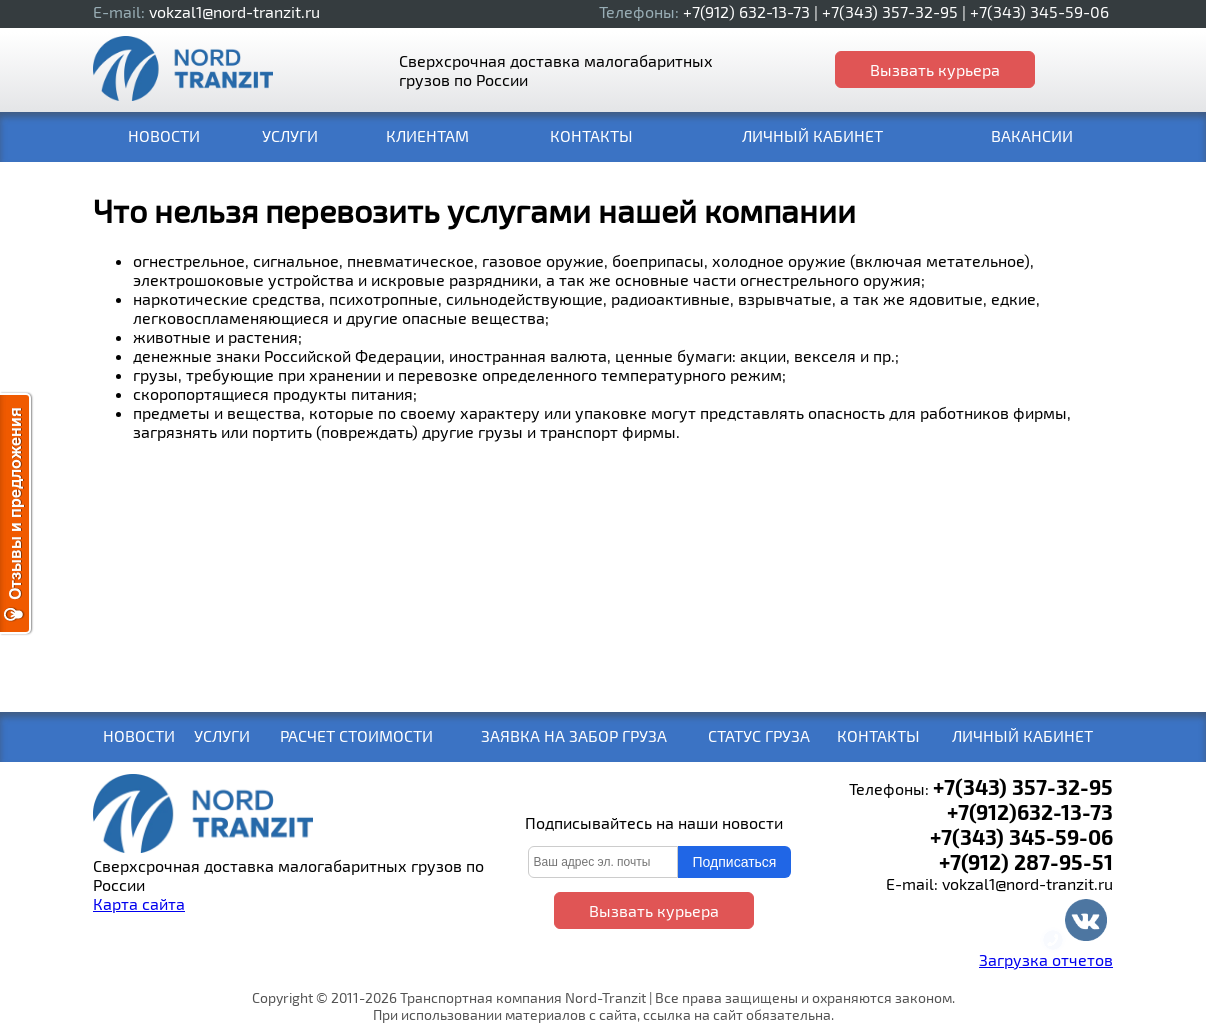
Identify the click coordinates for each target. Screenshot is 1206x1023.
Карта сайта (139, 903)
